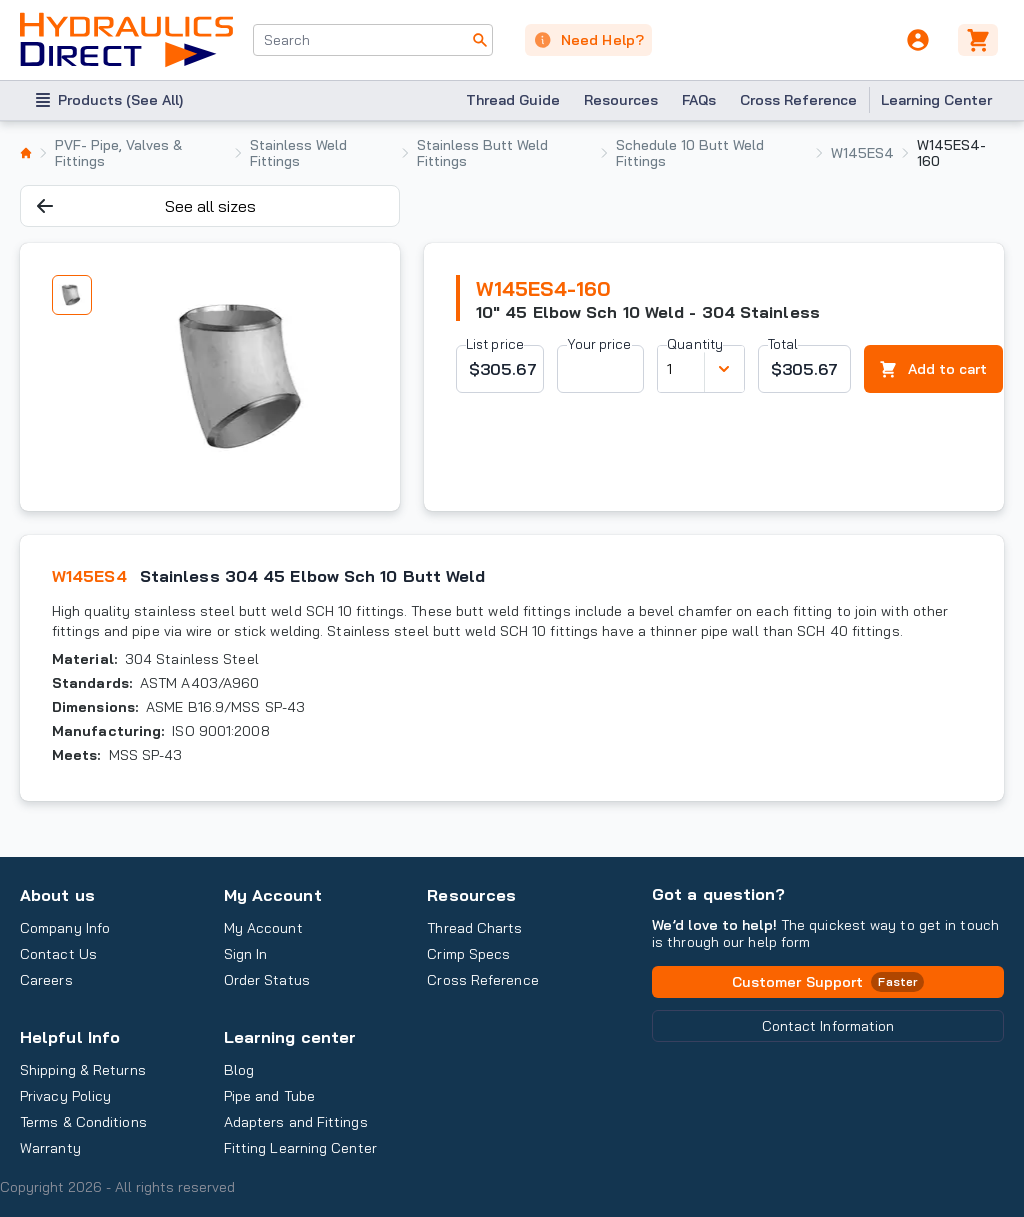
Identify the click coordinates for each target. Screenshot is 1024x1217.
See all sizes (146, 206)
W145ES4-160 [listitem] (951, 153)
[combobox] (373, 40)
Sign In (246, 954)
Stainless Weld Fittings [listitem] (298, 153)
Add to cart (933, 369)
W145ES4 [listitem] (862, 153)
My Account (273, 895)
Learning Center (936, 100)
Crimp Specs (468, 954)
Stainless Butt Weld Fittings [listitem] (482, 153)
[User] (918, 40)
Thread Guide (513, 100)
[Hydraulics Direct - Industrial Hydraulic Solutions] (126, 40)
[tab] (72, 295)
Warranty (50, 1148)
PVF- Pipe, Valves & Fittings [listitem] (118, 153)
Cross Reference (798, 100)
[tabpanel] (247, 377)
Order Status (267, 980)
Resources (621, 100)
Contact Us (58, 954)
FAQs (699, 100)
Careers (46, 980)
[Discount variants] (724, 369)
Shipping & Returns (83, 1070)
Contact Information (828, 1026)
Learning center (290, 1037)
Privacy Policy (65, 1096)
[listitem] (26, 153)
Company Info (65, 928)
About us (57, 895)
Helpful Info (70, 1037)
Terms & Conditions (83, 1122)
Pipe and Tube (269, 1096)
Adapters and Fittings (296, 1122)
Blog (239, 1070)
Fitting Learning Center (300, 1148)
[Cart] (981, 40)
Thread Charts (474, 928)
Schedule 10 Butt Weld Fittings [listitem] (690, 153)
